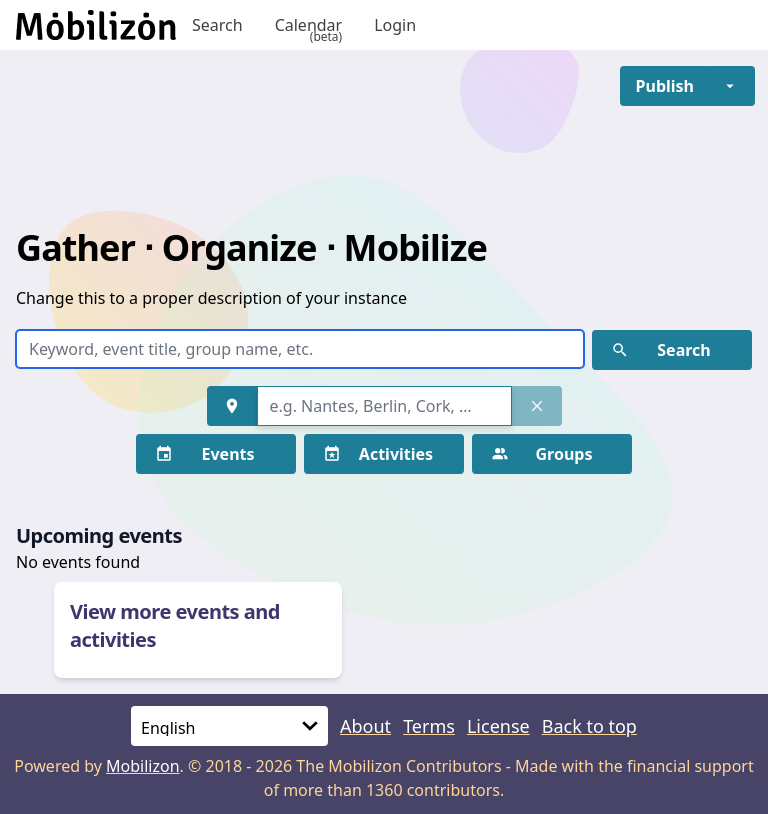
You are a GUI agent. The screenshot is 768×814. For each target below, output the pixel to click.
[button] (665, 86)
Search (217, 25)
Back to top (589, 726)
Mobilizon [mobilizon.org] (143, 766)
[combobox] (384, 406)
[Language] (229, 726)
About (365, 726)
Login (395, 25)
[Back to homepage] (96, 25)
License (498, 726)
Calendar (309, 25)
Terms (429, 726)
